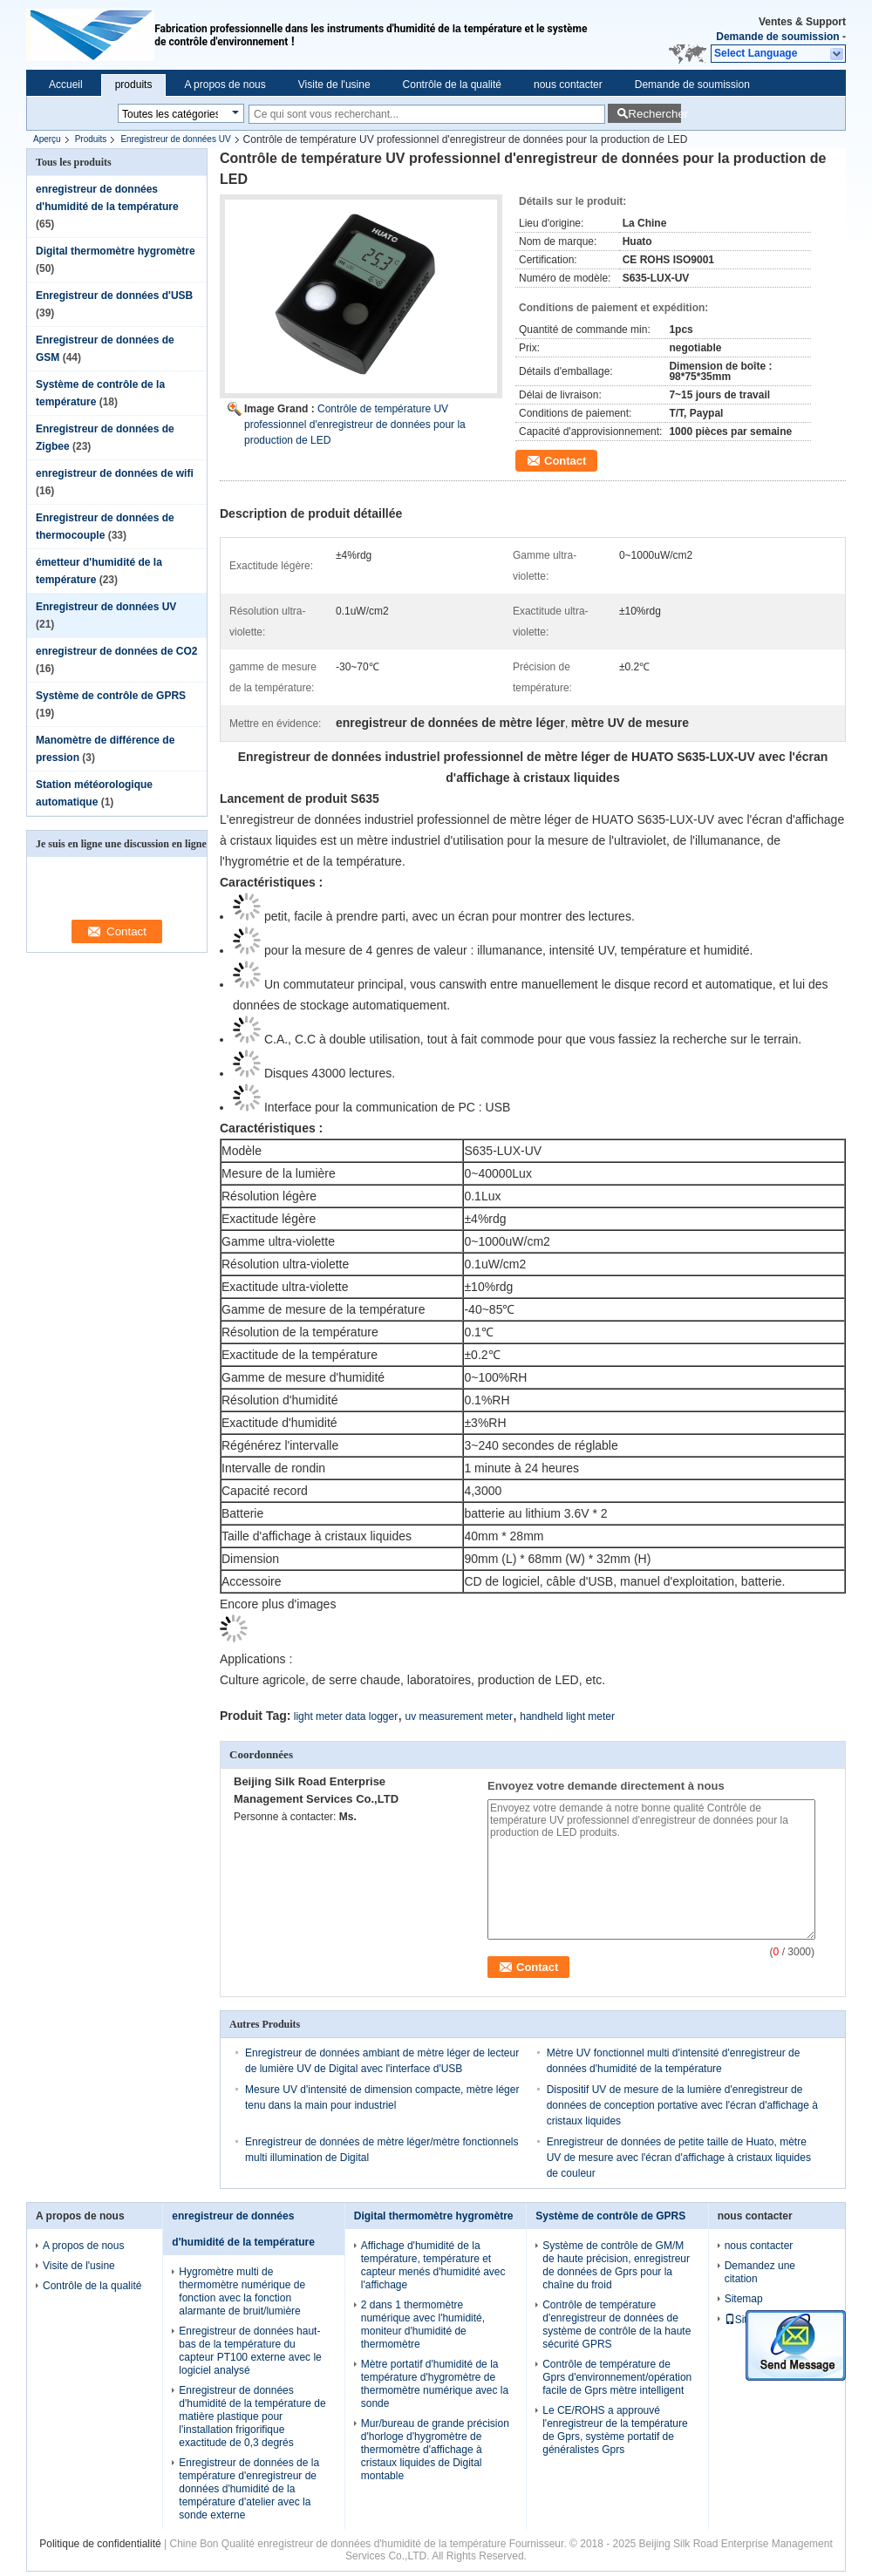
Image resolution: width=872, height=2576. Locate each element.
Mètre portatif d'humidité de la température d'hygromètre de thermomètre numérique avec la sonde (434, 2383)
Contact (565, 460)
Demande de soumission (777, 37)
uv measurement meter (459, 1716)
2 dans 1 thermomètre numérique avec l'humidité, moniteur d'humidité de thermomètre (423, 2324)
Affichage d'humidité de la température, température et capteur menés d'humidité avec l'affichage (433, 2265)
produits (134, 84)
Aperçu (47, 139)
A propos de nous (224, 84)
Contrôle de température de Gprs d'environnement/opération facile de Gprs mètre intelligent (616, 2377)
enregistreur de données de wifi (115, 473)
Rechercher (654, 113)
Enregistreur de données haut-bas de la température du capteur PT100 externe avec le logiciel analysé (250, 2350)
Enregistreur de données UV (175, 139)
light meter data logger (346, 1716)
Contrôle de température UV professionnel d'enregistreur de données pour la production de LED (355, 424)
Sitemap (744, 2299)
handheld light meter (567, 1716)
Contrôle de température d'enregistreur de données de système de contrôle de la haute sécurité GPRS (616, 2324)
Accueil (66, 84)
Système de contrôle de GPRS (111, 696)
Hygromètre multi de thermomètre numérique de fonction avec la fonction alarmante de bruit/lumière (242, 2291)
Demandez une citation (760, 2272)
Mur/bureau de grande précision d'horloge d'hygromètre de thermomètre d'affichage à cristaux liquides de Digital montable (435, 2449)
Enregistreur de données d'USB (114, 295)
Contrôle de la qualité (452, 84)
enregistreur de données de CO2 (116, 651)
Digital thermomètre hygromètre (115, 251)
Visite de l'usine (334, 84)
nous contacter (568, 84)
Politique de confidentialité (99, 2544)
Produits (91, 139)
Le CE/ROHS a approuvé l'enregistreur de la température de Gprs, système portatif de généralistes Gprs (614, 2430)
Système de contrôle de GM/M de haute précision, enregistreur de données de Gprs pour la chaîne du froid (616, 2265)
